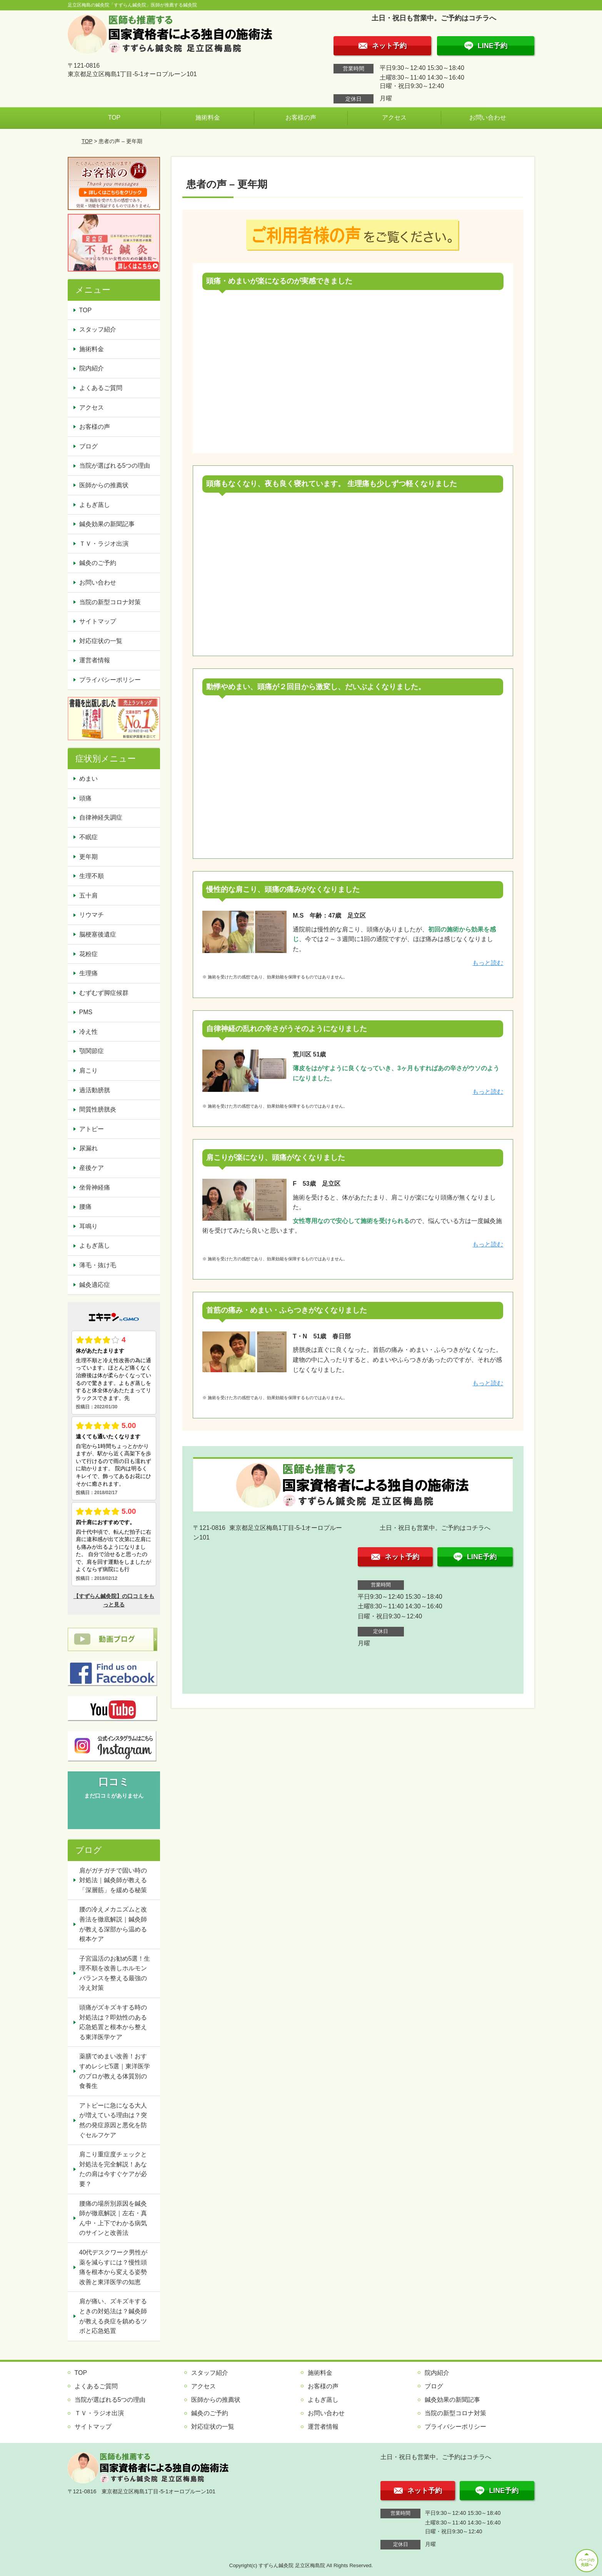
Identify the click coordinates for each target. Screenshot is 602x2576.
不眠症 (88, 837)
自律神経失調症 (100, 817)
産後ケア (91, 1168)
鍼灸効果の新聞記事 (107, 524)
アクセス (394, 117)
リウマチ (91, 914)
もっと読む (487, 963)
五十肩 (88, 895)
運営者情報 (94, 660)
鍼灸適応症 (94, 1284)
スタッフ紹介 (97, 329)
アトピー (91, 1129)
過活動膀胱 (94, 1090)
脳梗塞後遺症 (97, 934)
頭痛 (85, 798)
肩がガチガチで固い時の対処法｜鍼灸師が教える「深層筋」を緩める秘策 (113, 1880)
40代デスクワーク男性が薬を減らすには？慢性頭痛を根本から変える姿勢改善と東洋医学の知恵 (113, 2267)
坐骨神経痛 (94, 1187)
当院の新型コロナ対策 (110, 602)
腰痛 (85, 1206)
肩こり (88, 1070)
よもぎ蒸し (94, 505)
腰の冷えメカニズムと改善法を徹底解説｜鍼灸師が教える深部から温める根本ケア (113, 1924)
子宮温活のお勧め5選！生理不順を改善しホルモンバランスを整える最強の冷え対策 (114, 1973)
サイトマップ (97, 621)
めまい (88, 778)
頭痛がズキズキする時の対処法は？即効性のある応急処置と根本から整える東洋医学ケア (113, 2022)
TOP (114, 117)
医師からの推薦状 (103, 485)
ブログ (88, 446)
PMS (86, 1012)
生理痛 (88, 973)
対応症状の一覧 (100, 641)
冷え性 (88, 1031)
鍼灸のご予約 (97, 563)
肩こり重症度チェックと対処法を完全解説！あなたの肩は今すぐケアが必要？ (113, 2169)
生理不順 (91, 876)
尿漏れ (88, 1148)
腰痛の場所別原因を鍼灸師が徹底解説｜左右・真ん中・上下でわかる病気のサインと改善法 (113, 2218)
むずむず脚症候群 (103, 993)
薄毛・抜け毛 (97, 1265)
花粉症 (88, 954)
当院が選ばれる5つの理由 (114, 465)
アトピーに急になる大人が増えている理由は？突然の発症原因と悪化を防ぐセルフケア (113, 2120)
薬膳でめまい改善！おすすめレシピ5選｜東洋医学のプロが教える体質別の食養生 (114, 2071)
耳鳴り (88, 1226)
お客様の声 (300, 117)
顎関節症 (91, 1051)
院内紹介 (91, 368)
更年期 (88, 856)
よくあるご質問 (100, 388)
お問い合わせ (487, 117)
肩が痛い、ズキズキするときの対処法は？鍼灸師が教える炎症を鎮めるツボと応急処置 (113, 2316)
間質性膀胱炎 (97, 1109)
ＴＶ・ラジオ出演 (103, 543)
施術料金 (207, 117)
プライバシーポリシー (110, 679)
